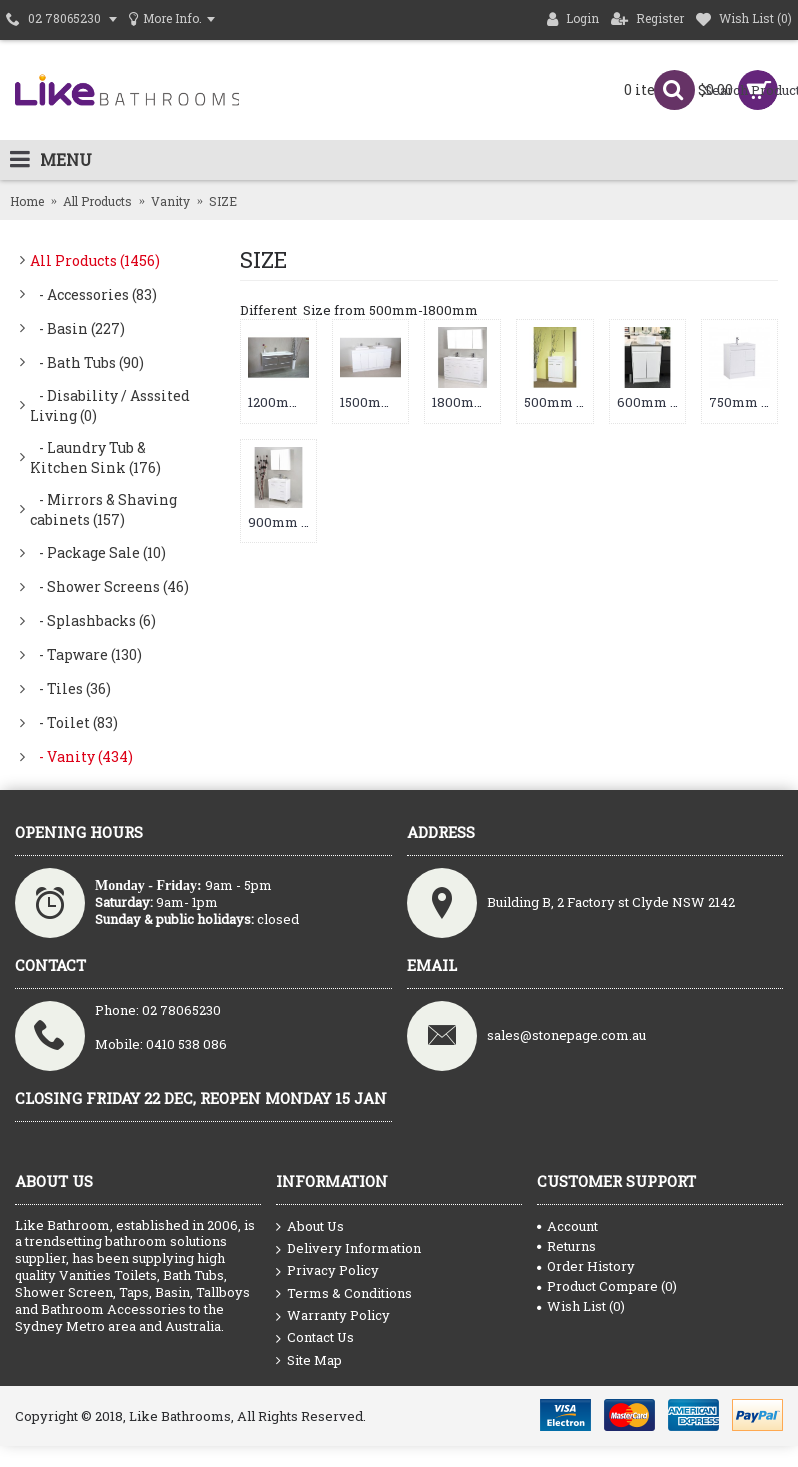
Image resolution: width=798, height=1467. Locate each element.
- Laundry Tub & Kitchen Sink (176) (95, 457)
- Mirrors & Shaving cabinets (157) (103, 509)
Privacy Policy (327, 1271)
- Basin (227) (77, 328)
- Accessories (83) (93, 294)
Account (567, 1226)
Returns (566, 1246)
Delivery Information (348, 1249)
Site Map (309, 1360)
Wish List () (581, 1306)
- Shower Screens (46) (109, 586)
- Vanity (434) (81, 756)
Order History (586, 1266)
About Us (310, 1227)
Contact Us (315, 1338)
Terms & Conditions (344, 1294)
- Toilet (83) (74, 722)
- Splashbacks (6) (93, 620)
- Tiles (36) (70, 688)
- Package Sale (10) (98, 552)
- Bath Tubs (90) (87, 362)
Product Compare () (607, 1286)
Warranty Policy (333, 1316)
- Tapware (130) (86, 654)
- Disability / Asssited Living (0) (110, 405)
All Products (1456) (95, 260)
